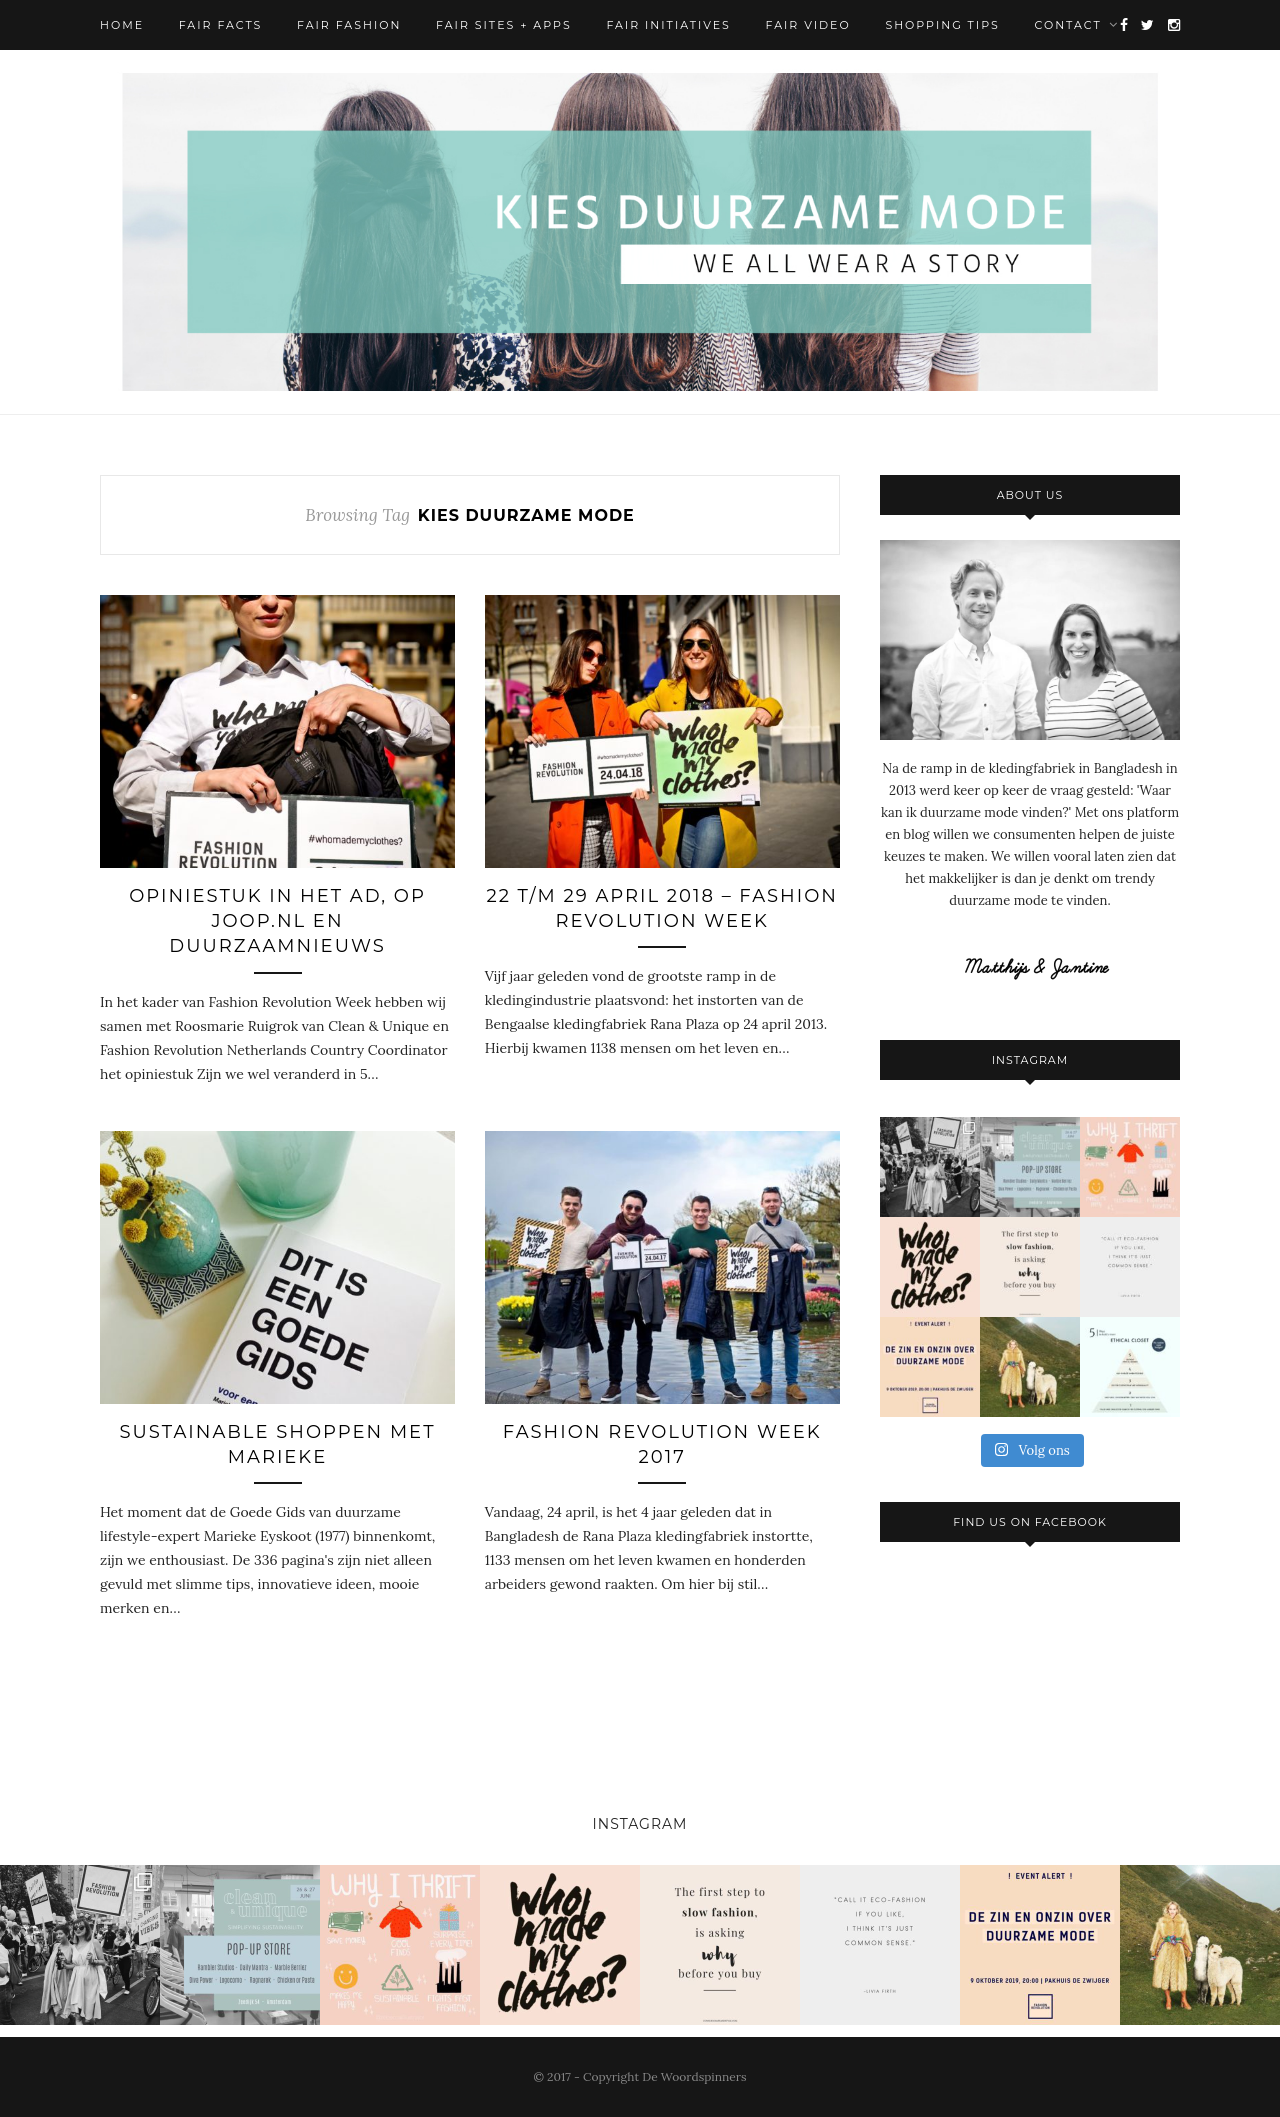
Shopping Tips (942, 25)
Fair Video (808, 25)
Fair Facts (221, 25)
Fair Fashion (349, 25)
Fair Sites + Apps (504, 25)
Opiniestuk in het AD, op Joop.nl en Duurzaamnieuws (277, 921)
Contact (1068, 25)
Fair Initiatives (668, 25)
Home (122, 25)
